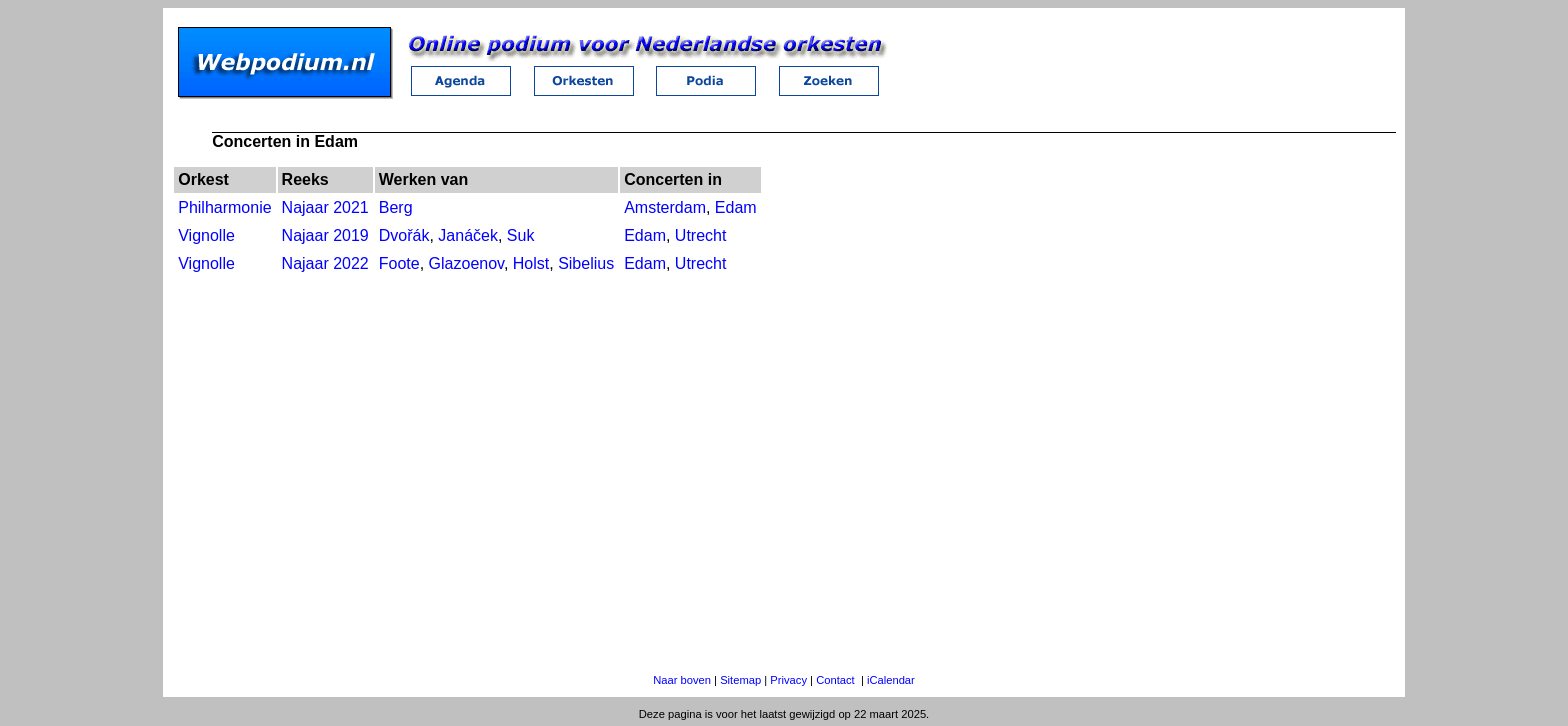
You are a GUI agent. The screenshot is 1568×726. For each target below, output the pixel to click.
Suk (521, 235)
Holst (531, 263)
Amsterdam (665, 207)
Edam (736, 207)
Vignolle (206, 235)
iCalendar (891, 680)
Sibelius (586, 263)
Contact (835, 680)
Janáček (468, 235)
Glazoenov (466, 263)
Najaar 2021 (325, 207)
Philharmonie (224, 207)
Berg (396, 207)
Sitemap (740, 680)
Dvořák (404, 235)
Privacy (788, 680)
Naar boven (682, 680)
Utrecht (701, 235)
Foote (399, 263)
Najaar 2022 (325, 263)
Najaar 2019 (325, 235)
